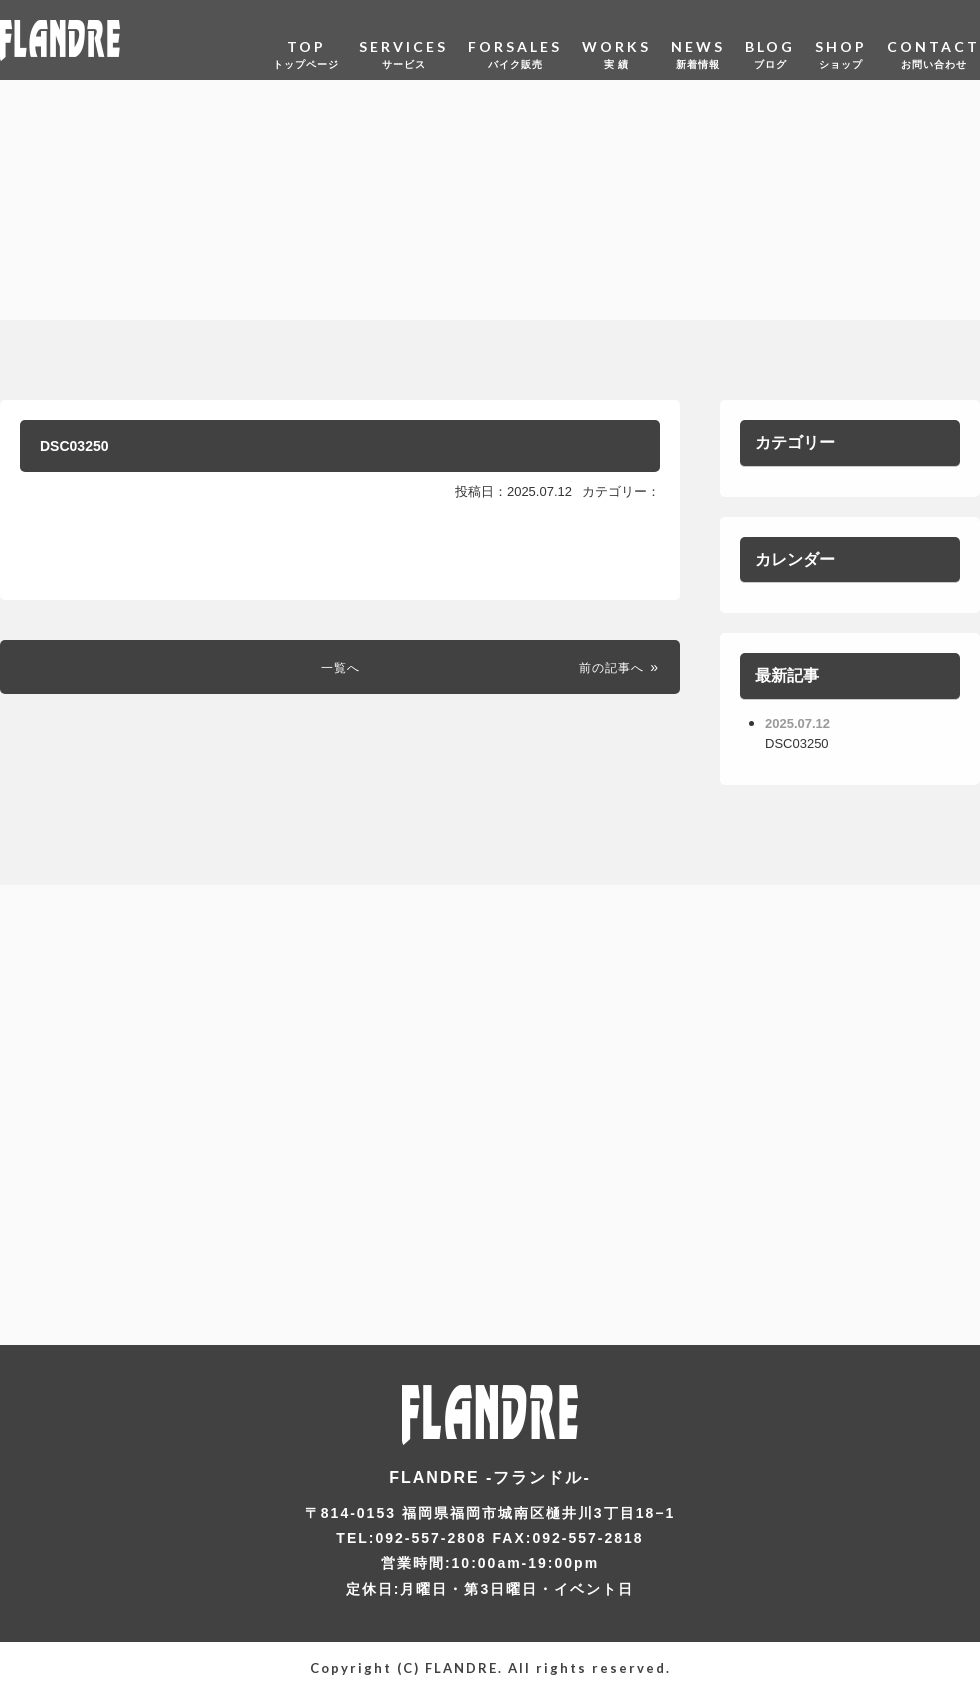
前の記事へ (604, 677)
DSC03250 (93, 451)
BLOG (770, 39)
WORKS (616, 39)
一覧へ (340, 677)
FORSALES (515, 39)
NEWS (698, 39)
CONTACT (933, 39)
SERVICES (403, 39)
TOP (306, 39)
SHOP (841, 39)
